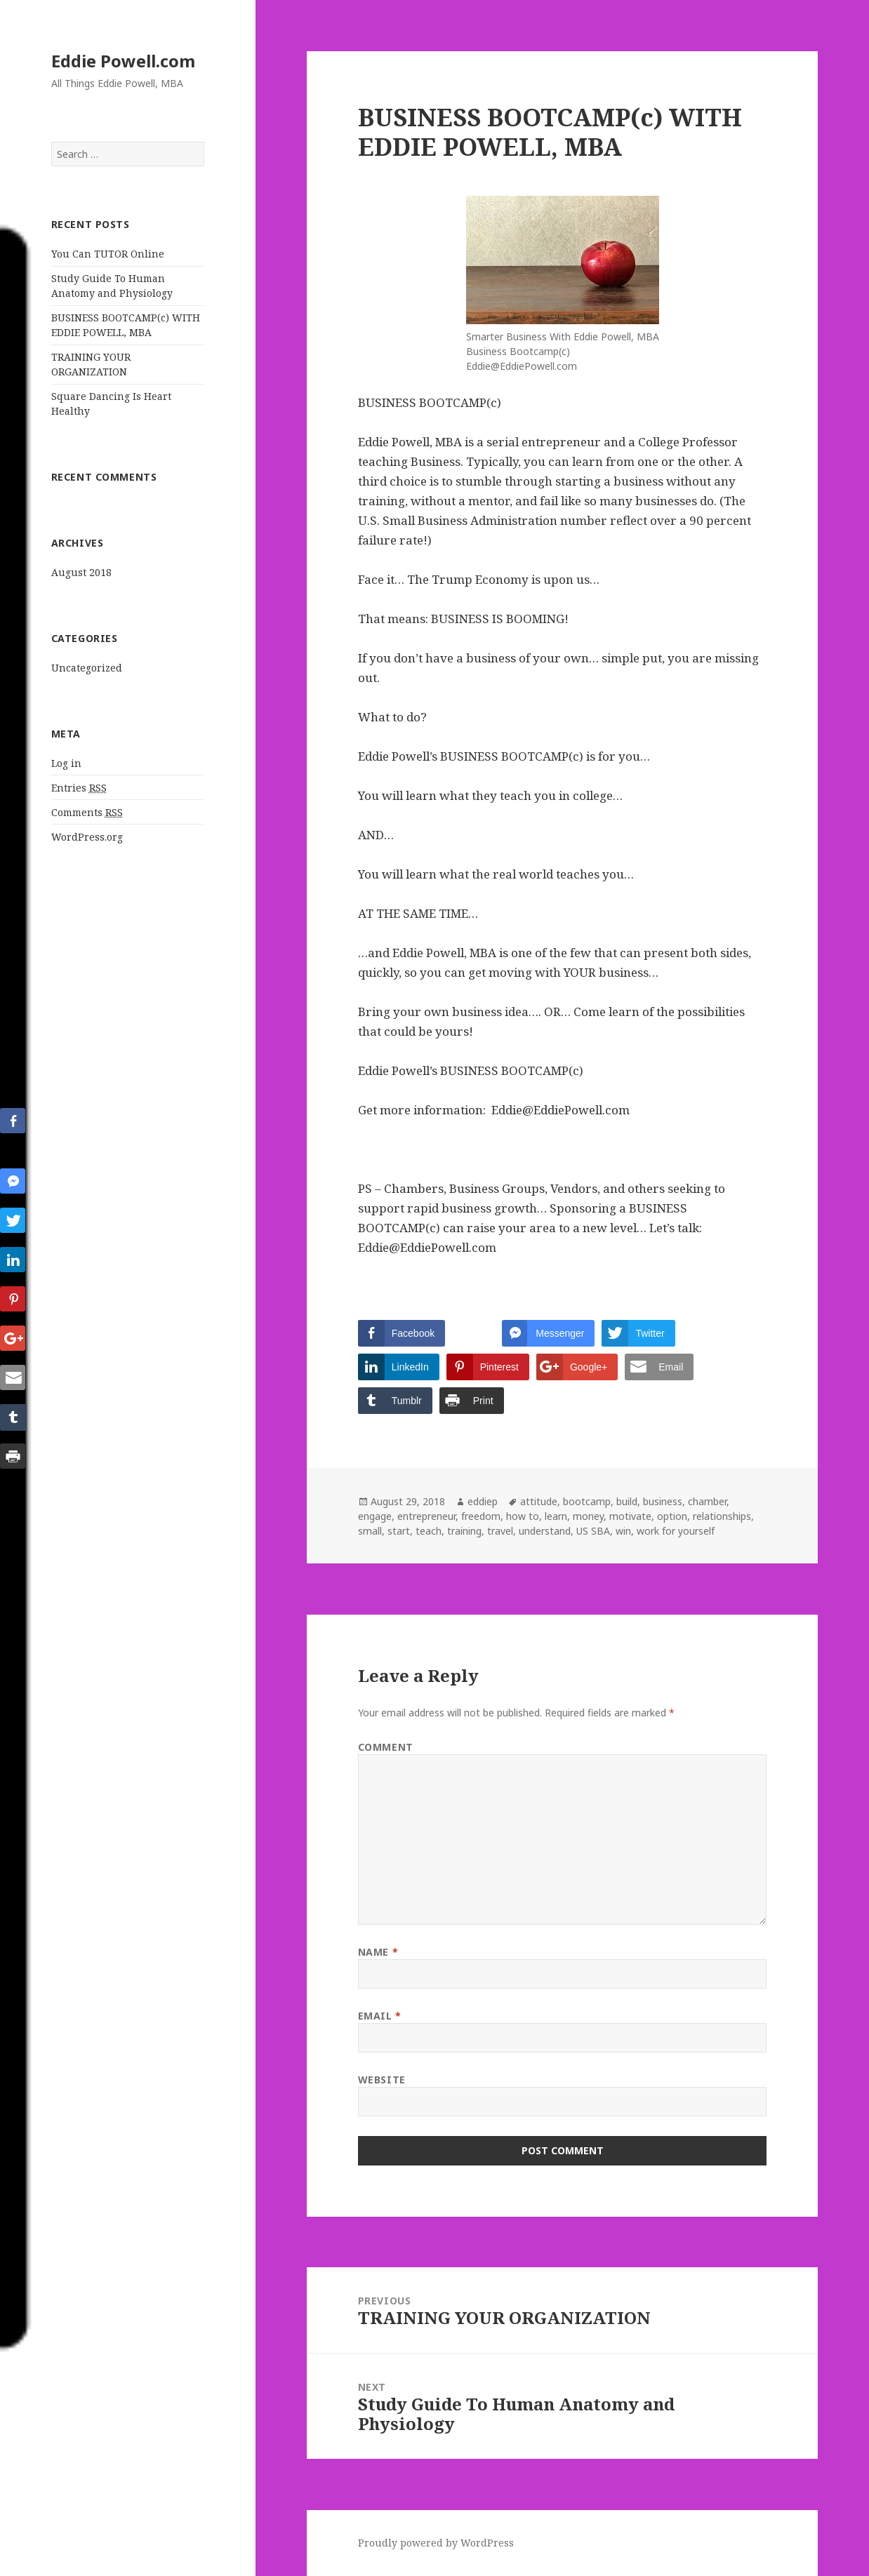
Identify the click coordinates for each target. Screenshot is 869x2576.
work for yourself (676, 1530)
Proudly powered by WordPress (436, 2542)
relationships (722, 1516)
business (662, 1501)
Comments (87, 813)
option (672, 1516)
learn (556, 1516)
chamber (707, 1501)
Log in (66, 763)
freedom (480, 1516)
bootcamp (587, 1501)
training (464, 1530)
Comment (385, 1747)
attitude (538, 1501)
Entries (79, 788)
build (626, 1501)
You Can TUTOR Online (107, 253)
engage (375, 1516)
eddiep (482, 1501)
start (398, 1530)
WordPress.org (87, 836)
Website (382, 2079)
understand (545, 1530)
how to (522, 1516)
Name (378, 1951)
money (588, 1516)
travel (500, 1530)
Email (380, 2015)
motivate (630, 1516)
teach (429, 1530)
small (370, 1530)
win (623, 1530)
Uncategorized (86, 667)
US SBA (593, 1530)
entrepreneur (426, 1516)
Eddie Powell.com (123, 60)
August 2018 (81, 572)
